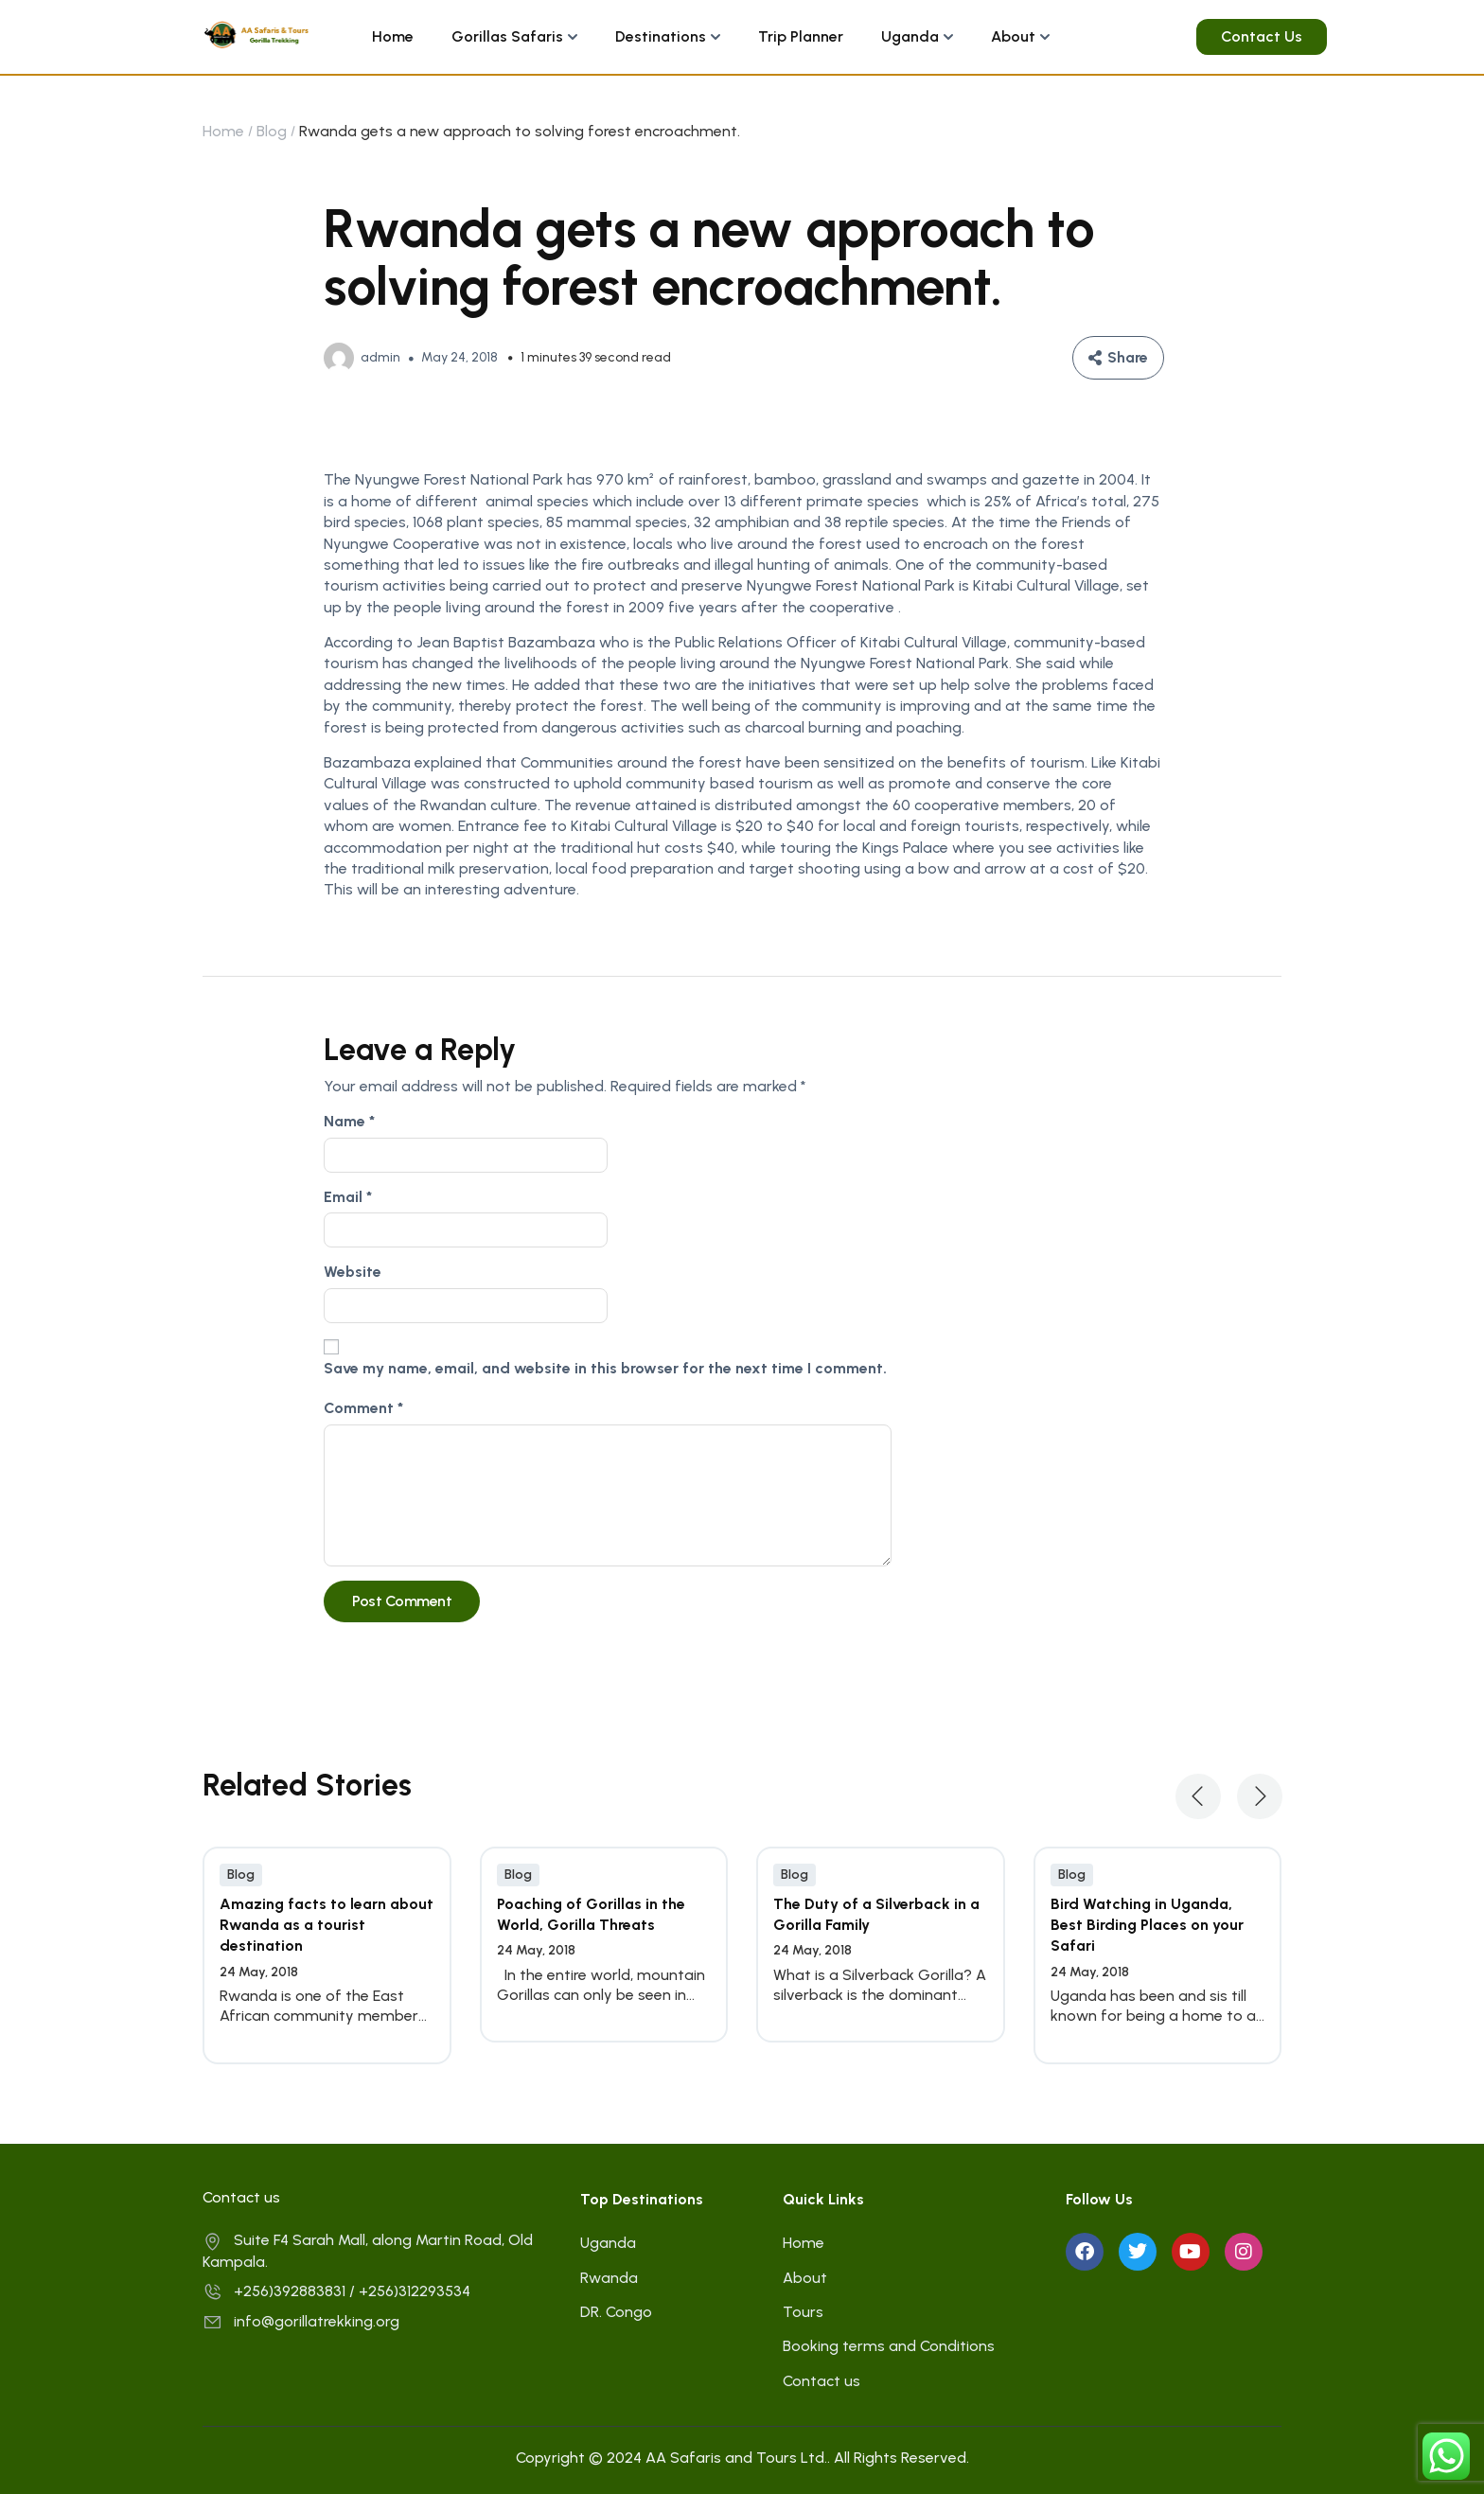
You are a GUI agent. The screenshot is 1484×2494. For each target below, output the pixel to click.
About (1013, 36)
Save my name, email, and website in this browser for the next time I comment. (605, 1368)
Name (349, 1121)
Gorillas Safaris (507, 36)
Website (352, 1272)
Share (1127, 357)
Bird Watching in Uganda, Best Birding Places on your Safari (1147, 1925)
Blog (271, 131)
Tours (803, 2312)
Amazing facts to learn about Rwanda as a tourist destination (326, 1925)
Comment (363, 1408)
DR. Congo (616, 2312)
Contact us (821, 2381)
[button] (1198, 1796)
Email (348, 1197)
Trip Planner (800, 36)
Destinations (660, 36)
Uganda (910, 36)
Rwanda (609, 2278)
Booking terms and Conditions (889, 2346)
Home (393, 36)
